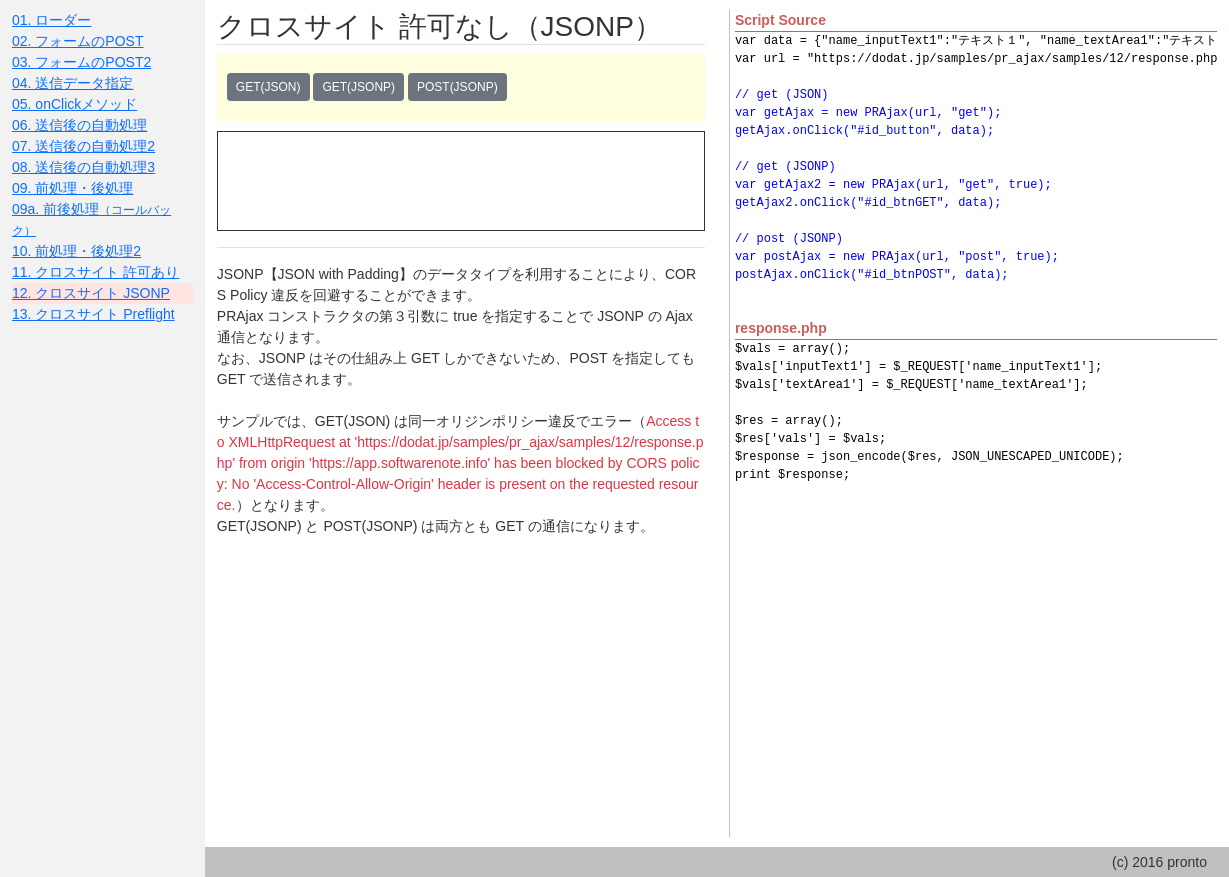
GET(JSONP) (358, 87)
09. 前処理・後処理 (72, 188)
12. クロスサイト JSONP (91, 293)
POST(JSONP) (457, 87)
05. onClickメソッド (74, 104)
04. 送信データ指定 (72, 83)
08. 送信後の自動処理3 (83, 167)
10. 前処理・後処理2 (76, 251)
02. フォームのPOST (77, 41)
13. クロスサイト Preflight (93, 314)
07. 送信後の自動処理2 (83, 146)
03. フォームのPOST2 (81, 62)
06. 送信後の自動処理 (79, 125)
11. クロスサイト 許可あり (95, 272)
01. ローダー (51, 20)
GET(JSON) (268, 87)
